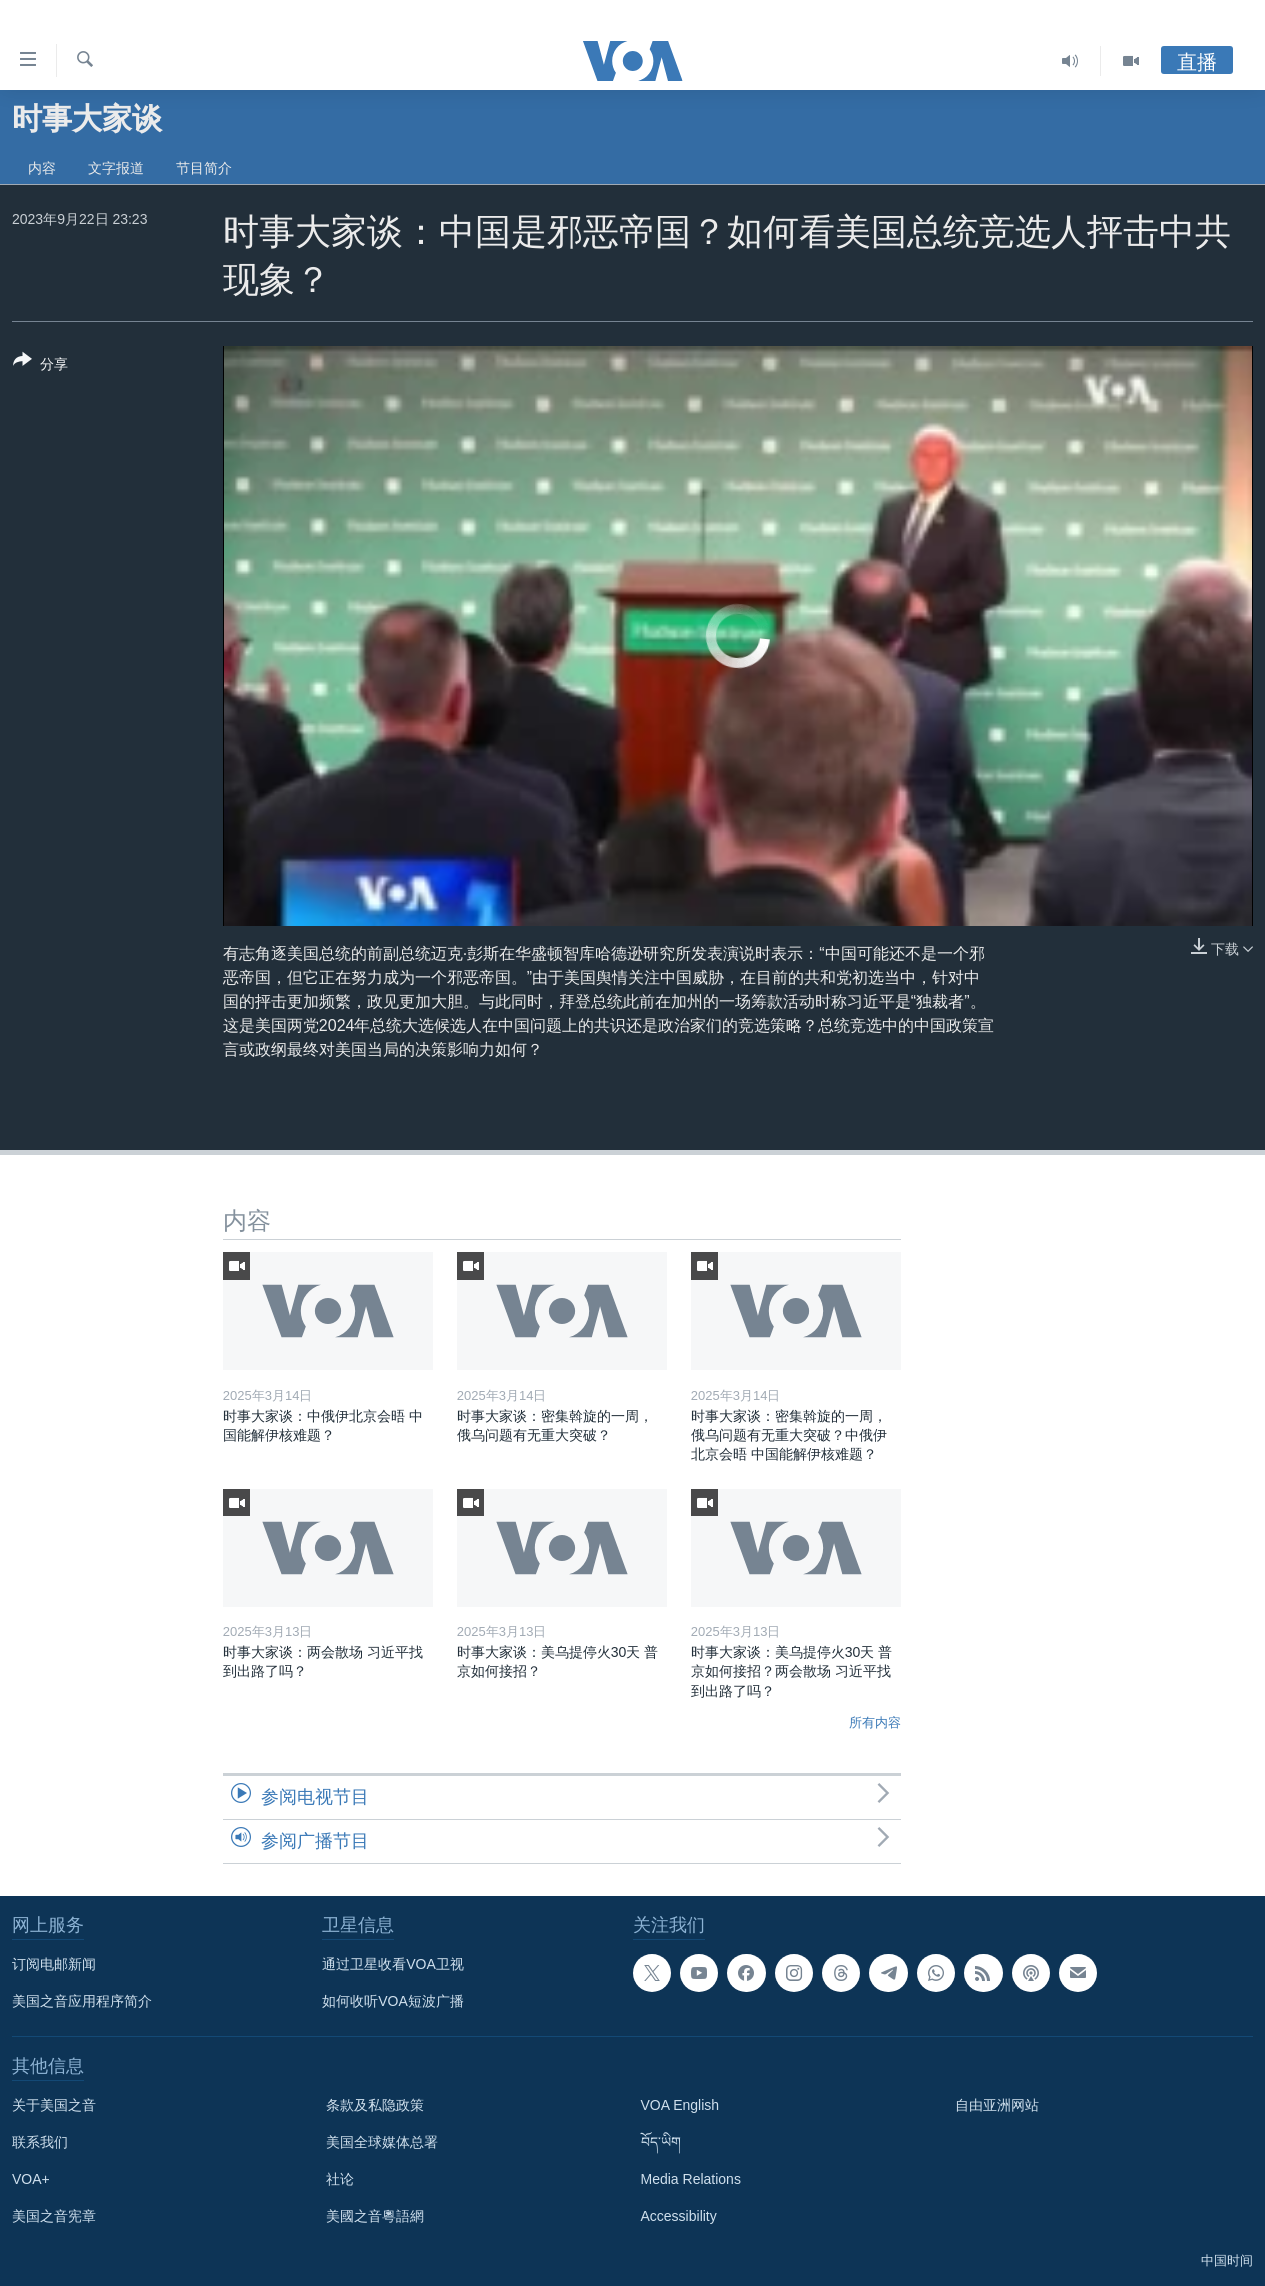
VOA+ (31, 2179)
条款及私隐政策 (375, 2105)
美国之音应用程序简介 (82, 2001)
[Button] (40, 366)
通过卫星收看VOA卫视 (393, 1964)
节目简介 (204, 168)
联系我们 (40, 2142)
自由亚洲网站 (997, 2105)
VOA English (680, 2105)
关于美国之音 (54, 2105)
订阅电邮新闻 (54, 1964)
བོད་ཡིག (661, 2142)
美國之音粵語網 (375, 2216)
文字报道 (116, 168)
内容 (42, 168)
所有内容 (875, 1722)
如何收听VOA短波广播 (393, 2001)
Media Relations (691, 2179)
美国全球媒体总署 (382, 2142)
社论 (340, 2179)
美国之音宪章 (54, 2216)
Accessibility (679, 2216)
